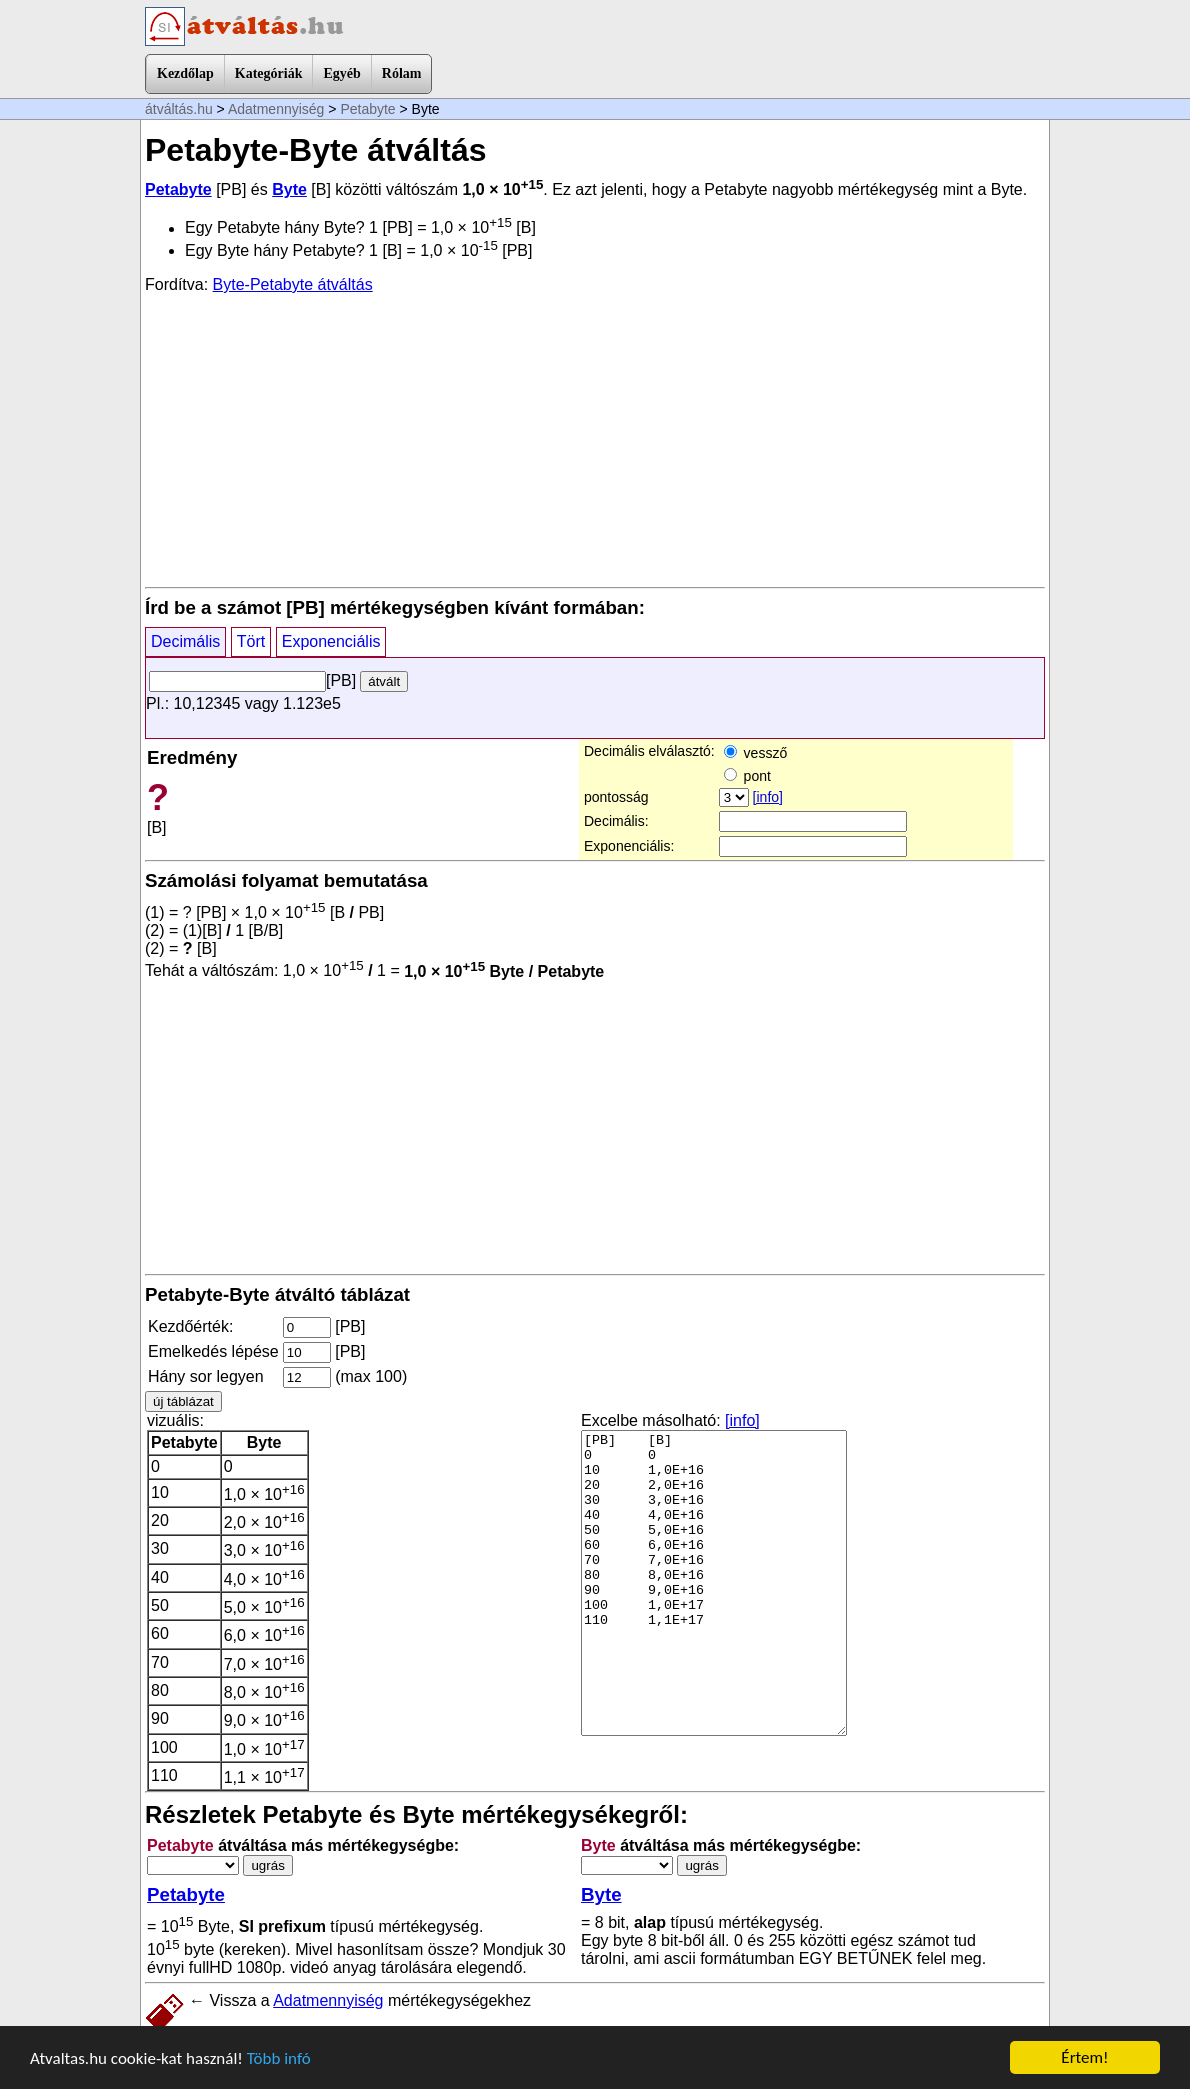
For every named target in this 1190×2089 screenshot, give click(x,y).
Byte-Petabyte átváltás (293, 284)
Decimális (185, 641)
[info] (768, 797)
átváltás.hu (179, 109)
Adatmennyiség (276, 109)
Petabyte (367, 109)
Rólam (402, 73)
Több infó (279, 2058)
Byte (289, 189)
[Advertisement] (595, 439)
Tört (251, 641)
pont (747, 776)
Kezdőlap (185, 73)
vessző (755, 753)
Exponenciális (331, 641)
